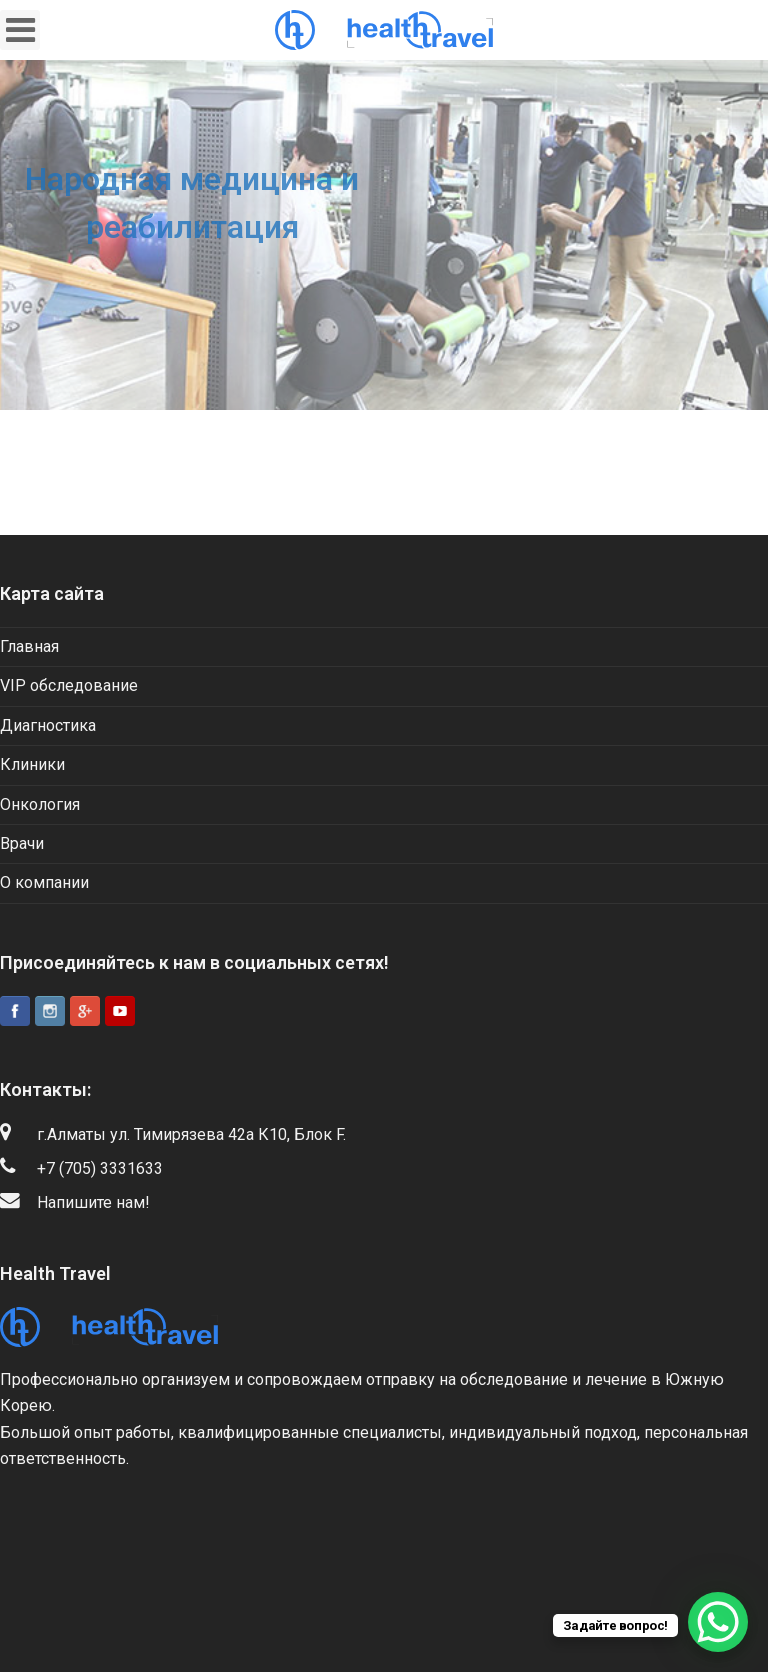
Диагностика (48, 725)
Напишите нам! (93, 1202)
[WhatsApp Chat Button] (718, 1622)
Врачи (22, 843)
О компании (44, 882)
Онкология (40, 804)
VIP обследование (69, 685)
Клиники (32, 764)
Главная (29, 646)
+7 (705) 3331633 (100, 1168)
